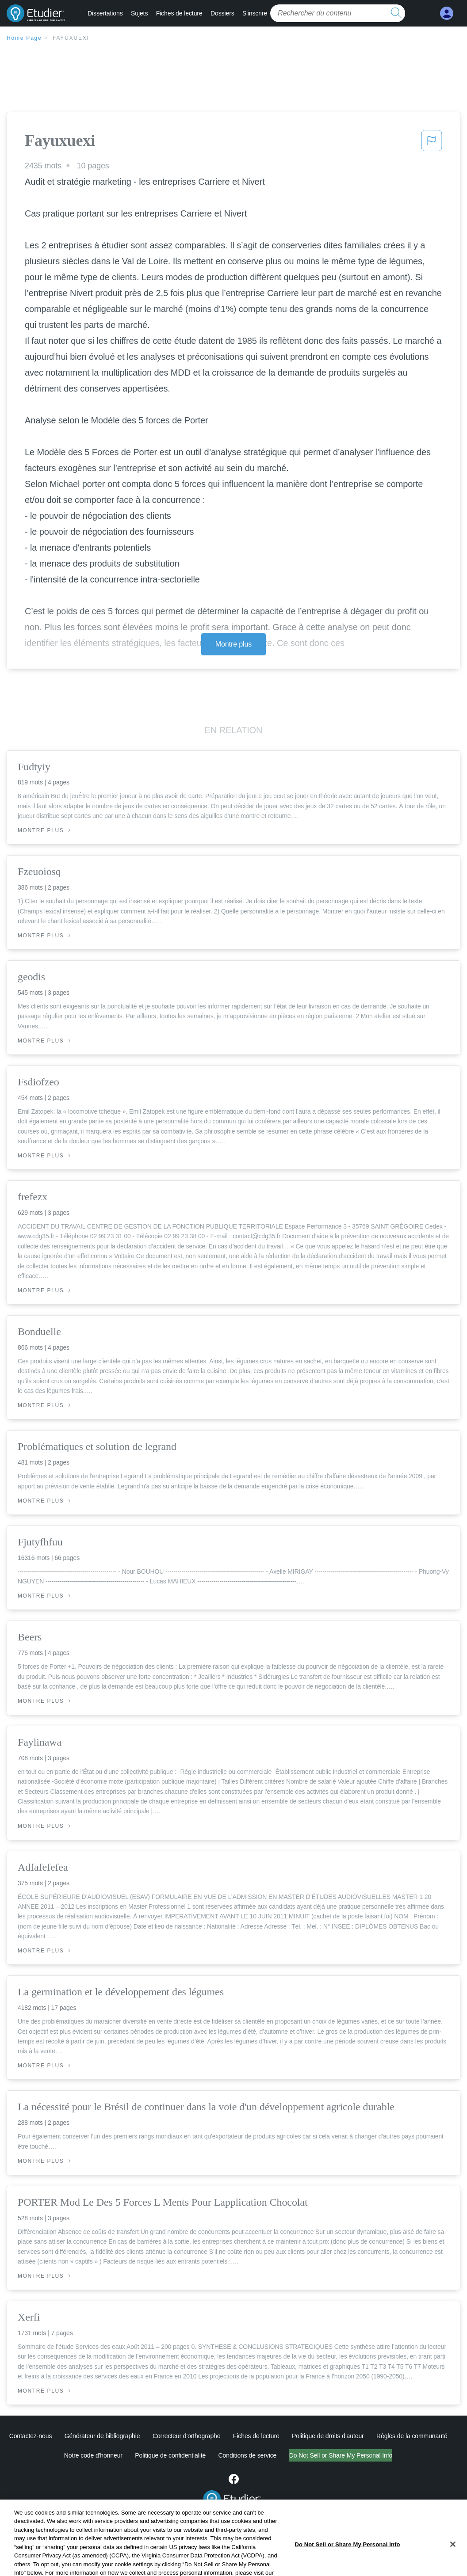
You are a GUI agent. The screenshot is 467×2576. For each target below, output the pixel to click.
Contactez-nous (30, 2435)
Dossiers (222, 13)
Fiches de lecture (179, 13)
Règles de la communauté (411, 2435)
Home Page (24, 38)
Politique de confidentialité (170, 2455)
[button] (431, 143)
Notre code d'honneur (93, 2455)
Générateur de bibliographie (102, 2435)
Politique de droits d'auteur (328, 2435)
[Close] (453, 2562)
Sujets (139, 13)
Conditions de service (247, 2455)
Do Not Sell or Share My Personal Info (341, 2455)
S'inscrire (254, 13)
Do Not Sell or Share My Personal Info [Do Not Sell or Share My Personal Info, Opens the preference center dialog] (347, 2562)
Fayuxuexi (71, 38)
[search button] (396, 13)
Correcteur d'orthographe (187, 2435)
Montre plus (233, 644)
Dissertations (105, 13)
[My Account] (446, 13)
